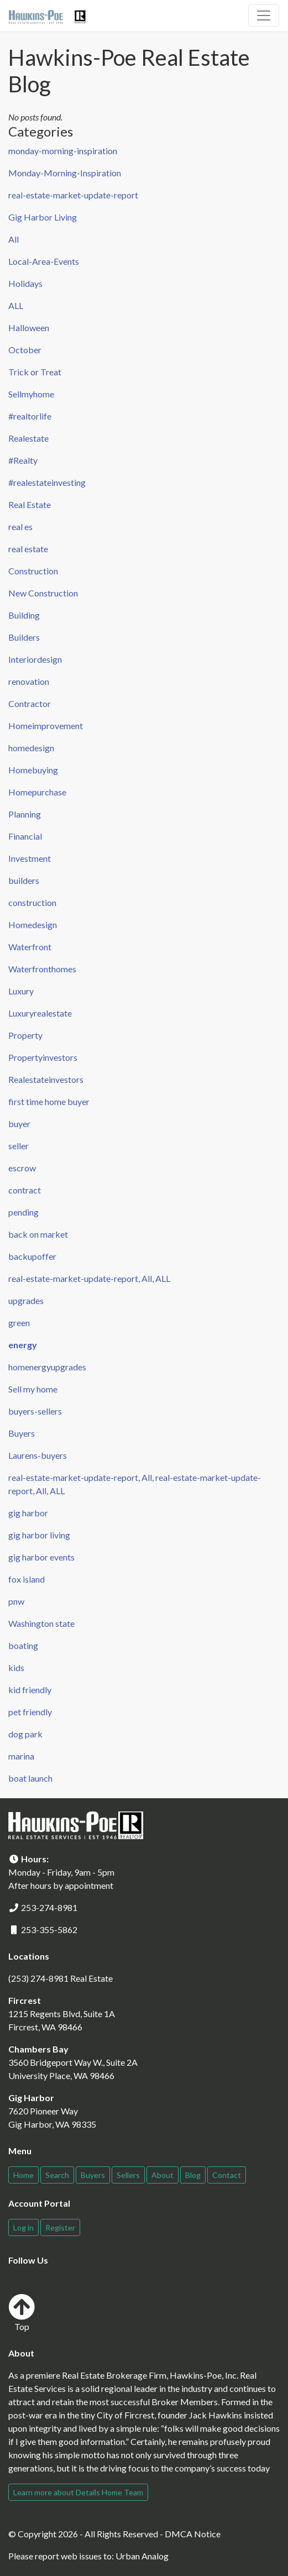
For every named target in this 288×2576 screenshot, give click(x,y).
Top (21, 2313)
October (24, 349)
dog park (25, 1734)
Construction (33, 571)
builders (23, 880)
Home (23, 2175)
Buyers (21, 1433)
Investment (29, 858)
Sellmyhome (31, 394)
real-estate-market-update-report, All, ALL (89, 1278)
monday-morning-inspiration (62, 150)
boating (23, 1645)
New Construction (43, 593)
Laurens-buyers (37, 1455)
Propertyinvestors (42, 1057)
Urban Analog (142, 2556)
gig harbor (28, 1512)
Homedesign (32, 924)
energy (22, 1344)
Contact (226, 2175)
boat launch (30, 1778)
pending (23, 1212)
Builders (24, 637)
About (162, 2175)
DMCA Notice (193, 2533)
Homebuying (33, 770)
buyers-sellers (35, 1411)
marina (21, 1756)
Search (57, 2175)
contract (24, 1190)
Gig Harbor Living (42, 217)
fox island (26, 1579)
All (13, 239)
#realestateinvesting (47, 482)
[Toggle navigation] (263, 15)
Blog (193, 2175)
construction (32, 902)
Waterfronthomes (42, 969)
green (19, 1322)
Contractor (29, 703)
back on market (38, 1234)
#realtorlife (29, 416)
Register (60, 2227)
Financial (25, 836)
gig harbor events (41, 1557)
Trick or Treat (34, 371)
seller (18, 1145)
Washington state (41, 1623)
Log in (23, 2227)
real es (20, 526)
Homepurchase (37, 792)
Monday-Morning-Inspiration (64, 172)
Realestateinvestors (45, 1079)
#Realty (23, 460)
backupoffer (32, 1256)
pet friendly (30, 1711)
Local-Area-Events (43, 261)
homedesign (31, 747)
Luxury (21, 991)
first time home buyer (49, 1101)
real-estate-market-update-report (73, 195)
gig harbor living (39, 1535)
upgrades (26, 1300)
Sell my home (32, 1389)
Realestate (28, 438)
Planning (24, 814)
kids (16, 1667)
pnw (16, 1601)
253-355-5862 (49, 1929)
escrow (22, 1168)
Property (25, 1035)
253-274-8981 (49, 1907)
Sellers (128, 2175)
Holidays (25, 283)
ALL (15, 305)
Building (24, 615)
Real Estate (29, 504)
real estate (28, 548)
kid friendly (29, 1689)
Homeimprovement (45, 725)
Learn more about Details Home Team (78, 2492)
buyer (19, 1123)
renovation (28, 681)
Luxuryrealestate (40, 1013)
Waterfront (29, 946)
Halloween (28, 327)
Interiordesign (35, 659)
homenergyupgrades (47, 1367)
